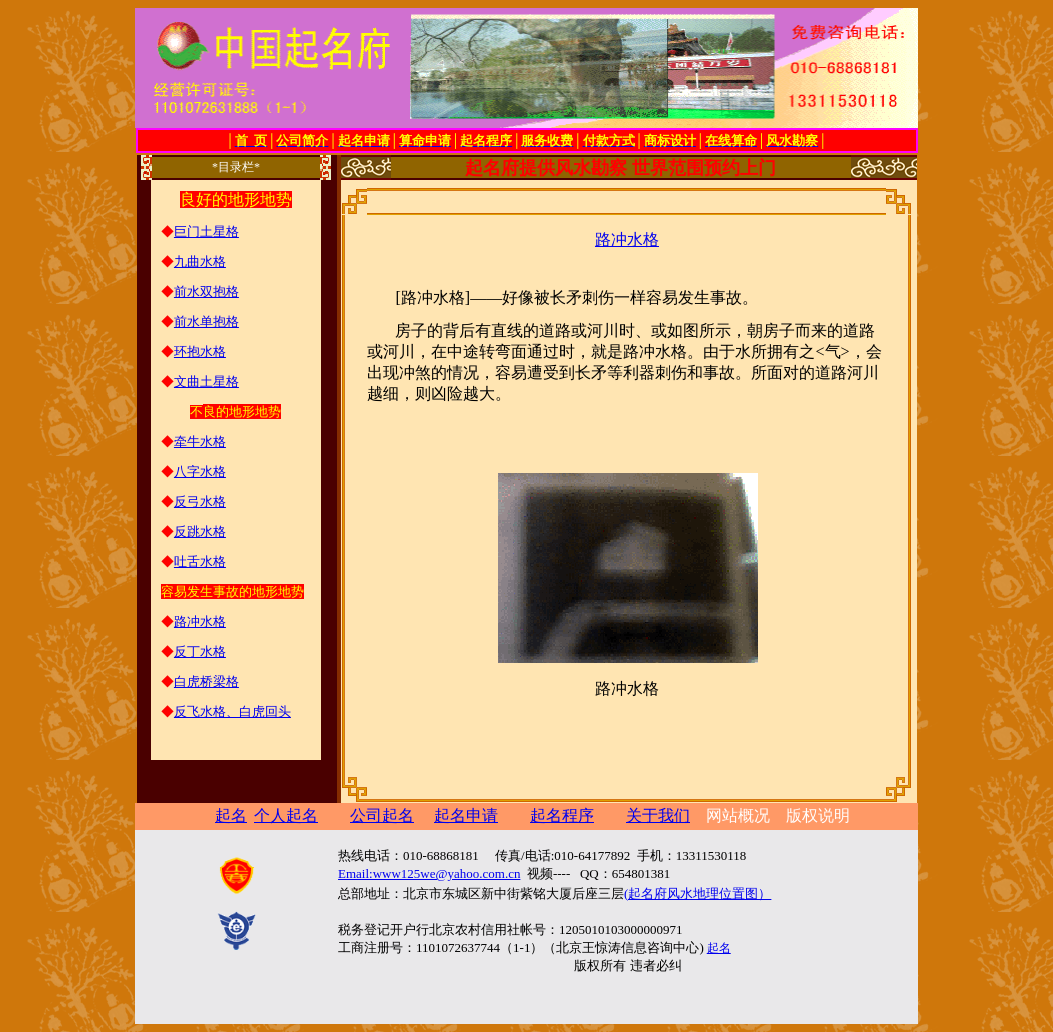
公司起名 (382, 815)
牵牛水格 (200, 441)
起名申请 (466, 815)
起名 (719, 948)
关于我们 (658, 815)
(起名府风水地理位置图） (697, 893)
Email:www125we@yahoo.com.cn (429, 873)
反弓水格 (200, 501)
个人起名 (286, 815)
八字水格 (200, 471)
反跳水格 (200, 531)
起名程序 (562, 815)
